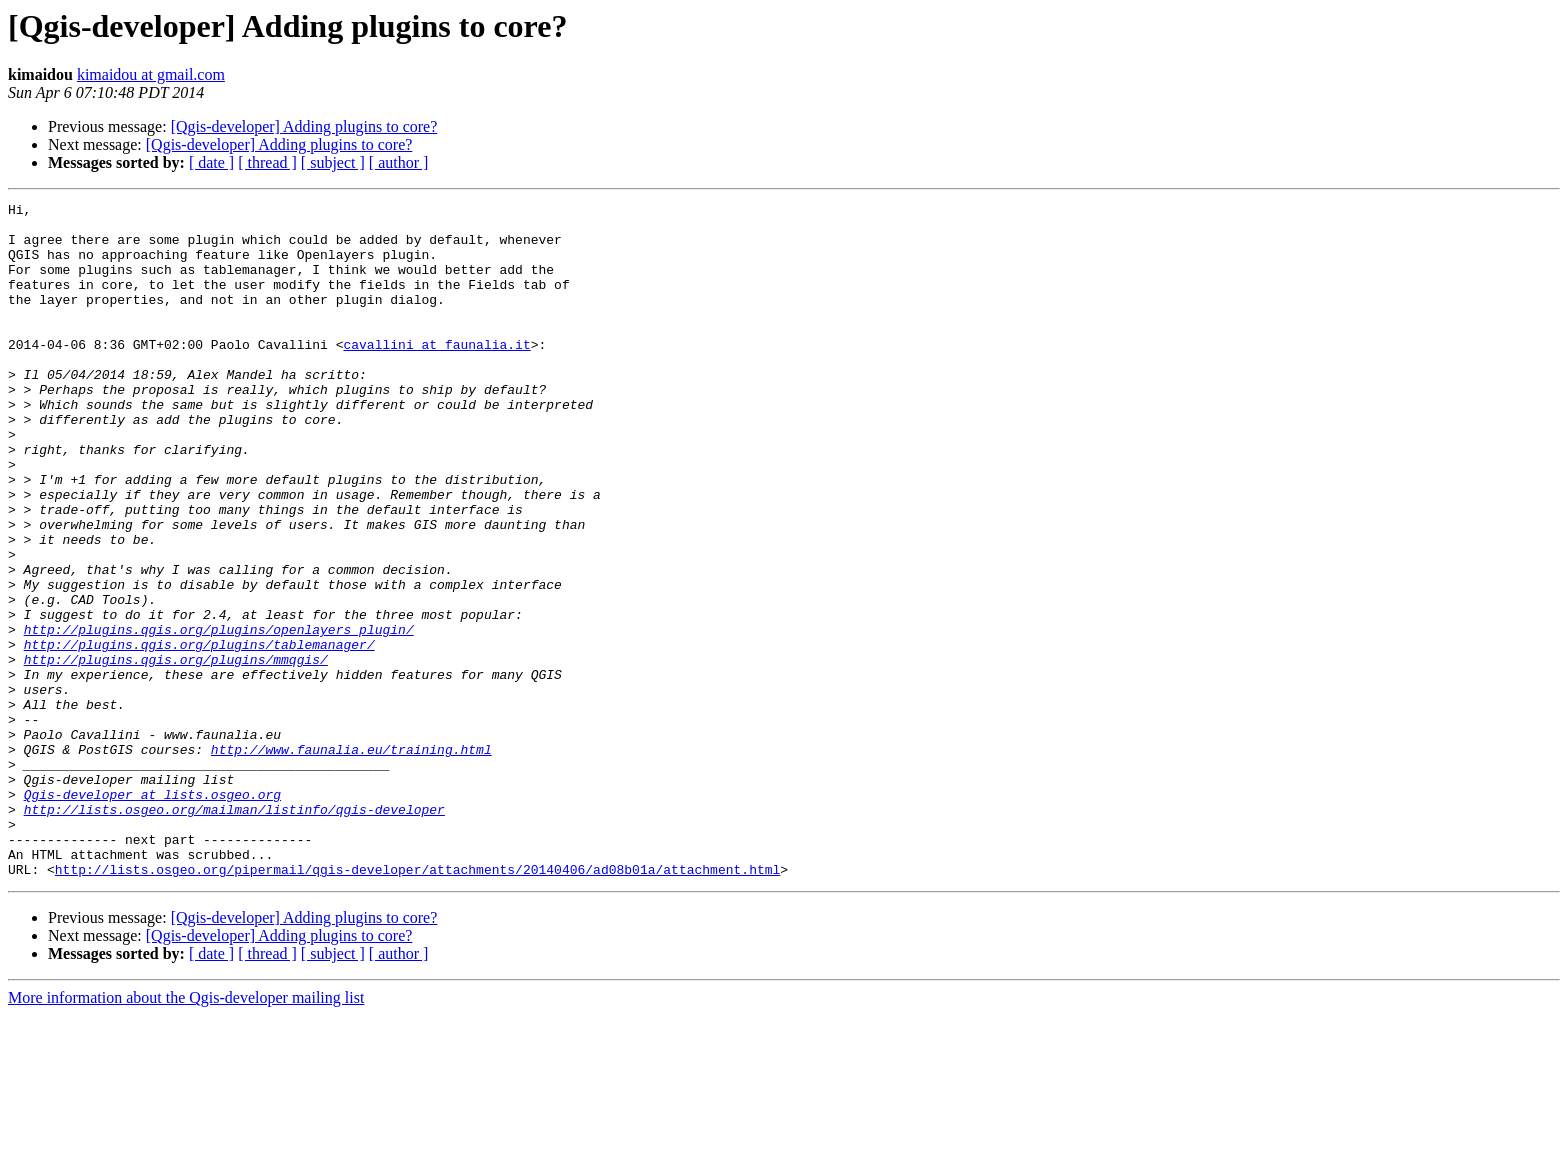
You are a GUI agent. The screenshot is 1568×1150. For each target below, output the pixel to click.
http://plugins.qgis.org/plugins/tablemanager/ (199, 734)
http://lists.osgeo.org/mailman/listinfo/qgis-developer (234, 932)
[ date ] (211, 162)
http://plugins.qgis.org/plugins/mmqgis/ (176, 752)
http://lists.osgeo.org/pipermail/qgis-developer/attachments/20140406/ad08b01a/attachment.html (417, 1004)
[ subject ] (333, 162)
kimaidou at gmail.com (151, 74)
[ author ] (399, 162)
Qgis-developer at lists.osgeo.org (152, 914)
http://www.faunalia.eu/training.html (351, 860)
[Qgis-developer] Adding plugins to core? (304, 126)
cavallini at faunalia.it (436, 374)
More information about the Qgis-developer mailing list (186, 1132)
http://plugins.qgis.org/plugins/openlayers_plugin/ (219, 716)
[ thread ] (267, 162)
